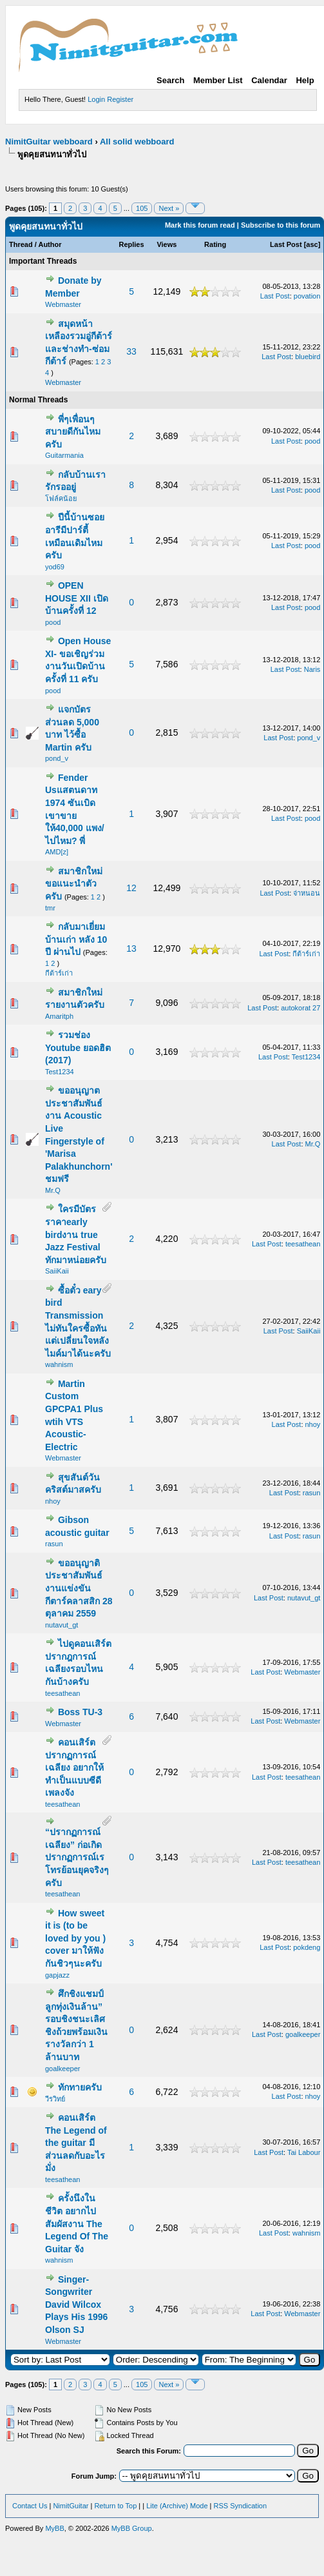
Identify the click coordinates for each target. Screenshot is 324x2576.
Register (120, 99)
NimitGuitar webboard (49, 141)
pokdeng (306, 1947)
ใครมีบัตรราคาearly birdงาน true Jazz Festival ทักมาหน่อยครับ (75, 1234)
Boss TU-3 (80, 1712)
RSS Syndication (240, 2506)
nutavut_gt (61, 1625)
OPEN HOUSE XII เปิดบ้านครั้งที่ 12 (76, 598)
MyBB (54, 2528)
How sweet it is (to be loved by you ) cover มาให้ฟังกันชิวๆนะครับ (75, 1938)
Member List (218, 80)
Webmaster (63, 304)
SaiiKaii (57, 1271)
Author (49, 244)
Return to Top (115, 2506)
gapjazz (57, 1975)
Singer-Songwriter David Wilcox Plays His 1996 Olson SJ (76, 2304)
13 (131, 948)
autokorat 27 (300, 1008)
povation (307, 296)
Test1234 (59, 1072)
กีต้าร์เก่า (59, 973)
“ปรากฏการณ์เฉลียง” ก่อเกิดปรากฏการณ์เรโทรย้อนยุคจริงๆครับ (77, 1857)
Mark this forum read (200, 225)
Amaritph (59, 1016)
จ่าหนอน (306, 893)
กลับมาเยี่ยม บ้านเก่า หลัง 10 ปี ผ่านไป (76, 939)
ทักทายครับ (80, 2087)
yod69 (54, 567)
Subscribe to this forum (280, 225)
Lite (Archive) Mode (176, 2506)
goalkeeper (62, 2068)
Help (305, 80)
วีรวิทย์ (55, 2099)
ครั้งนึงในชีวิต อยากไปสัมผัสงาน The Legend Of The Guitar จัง (76, 2223)
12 (131, 888)
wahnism (59, 1364)
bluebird (307, 356)
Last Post (286, 244)
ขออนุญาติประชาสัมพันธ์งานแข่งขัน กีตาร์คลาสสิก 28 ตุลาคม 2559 (78, 1588)
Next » (168, 208)
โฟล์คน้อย (61, 498)
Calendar (269, 80)
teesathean (302, 1244)
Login (96, 99)
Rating (215, 244)
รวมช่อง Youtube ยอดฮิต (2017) (78, 1047)
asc (312, 244)
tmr (50, 908)
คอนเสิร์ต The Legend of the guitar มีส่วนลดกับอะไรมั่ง (76, 2142)
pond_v (56, 758)
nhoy (313, 1424)
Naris (312, 669)
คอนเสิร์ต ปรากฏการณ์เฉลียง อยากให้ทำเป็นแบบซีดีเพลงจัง (74, 1767)
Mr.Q (53, 1190)
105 (142, 208)
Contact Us (29, 2506)
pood (312, 441)
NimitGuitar (70, 2506)
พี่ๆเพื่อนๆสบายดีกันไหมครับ (72, 431)
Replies (131, 244)
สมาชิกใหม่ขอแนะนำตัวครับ (73, 883)
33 (131, 351)
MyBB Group (131, 2528)
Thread (21, 244)
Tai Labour (303, 2152)
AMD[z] (56, 852)
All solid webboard (137, 141)
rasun (312, 1493)
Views (166, 244)
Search (170, 80)
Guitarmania (64, 455)
